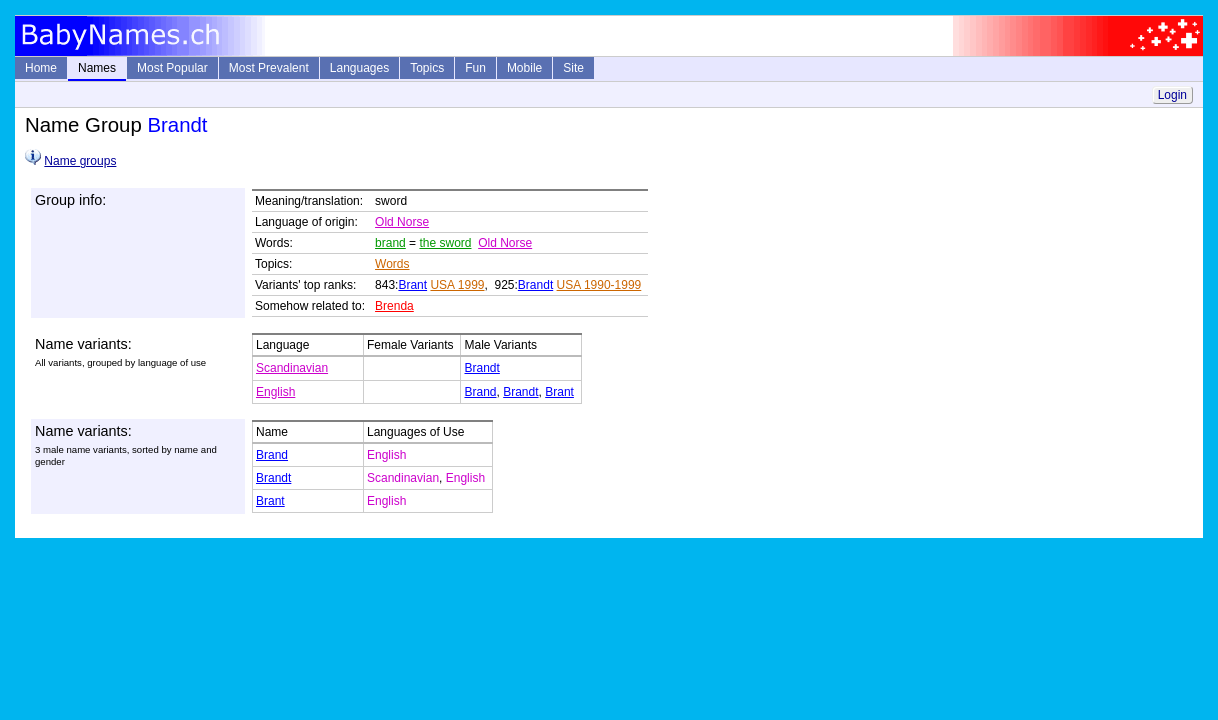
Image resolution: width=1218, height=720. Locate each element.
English (275, 392)
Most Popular (172, 68)
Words (392, 264)
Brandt (535, 285)
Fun (475, 68)
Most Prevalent (269, 68)
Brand (480, 392)
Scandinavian (292, 368)
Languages (359, 68)
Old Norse (402, 222)
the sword (445, 243)
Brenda (394, 306)
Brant (412, 285)
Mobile (524, 68)
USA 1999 (457, 285)
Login (1172, 95)
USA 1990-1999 (599, 285)
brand (390, 243)
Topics (427, 68)
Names (97, 68)
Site (573, 68)
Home (41, 68)
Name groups (80, 161)
